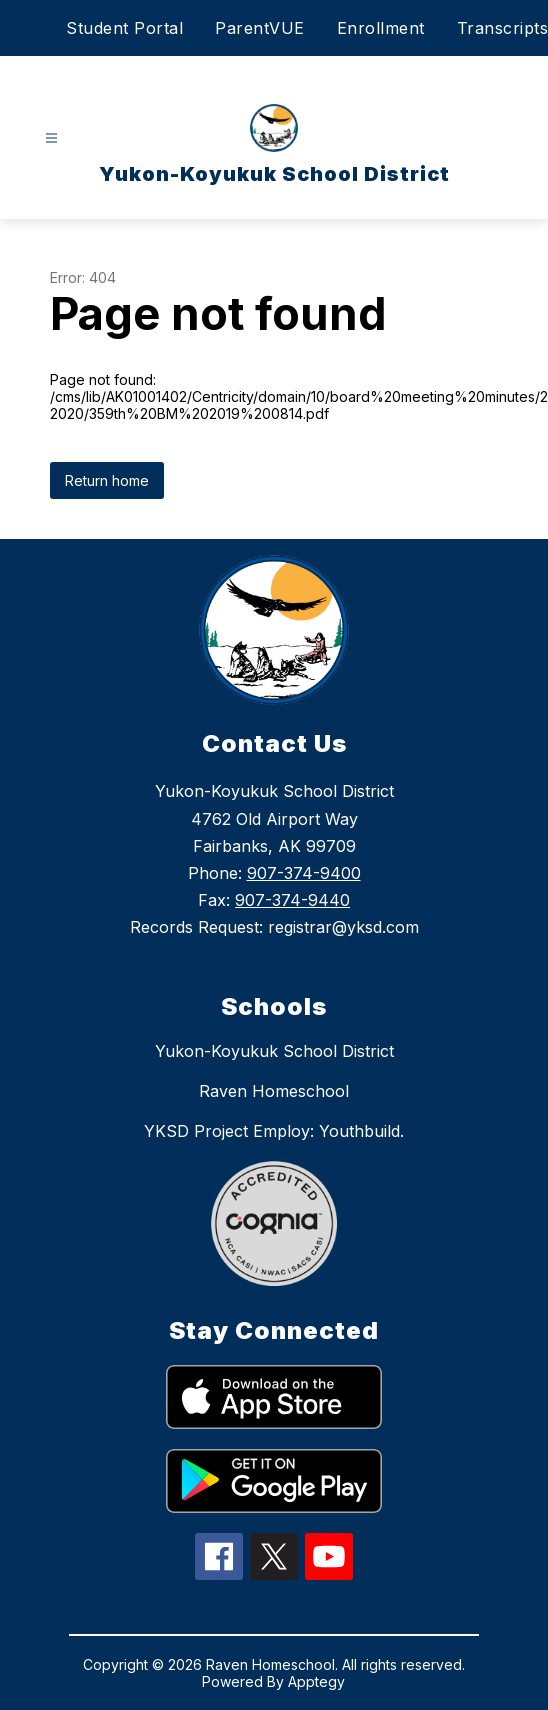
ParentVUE (260, 28)
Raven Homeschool (274, 1091)
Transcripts (503, 28)
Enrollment (381, 28)
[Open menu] (51, 138)
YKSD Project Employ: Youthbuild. (274, 1131)
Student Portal (124, 28)
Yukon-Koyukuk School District (274, 1051)
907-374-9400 (304, 873)
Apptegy (316, 1681)
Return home (107, 480)
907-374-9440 (292, 900)
